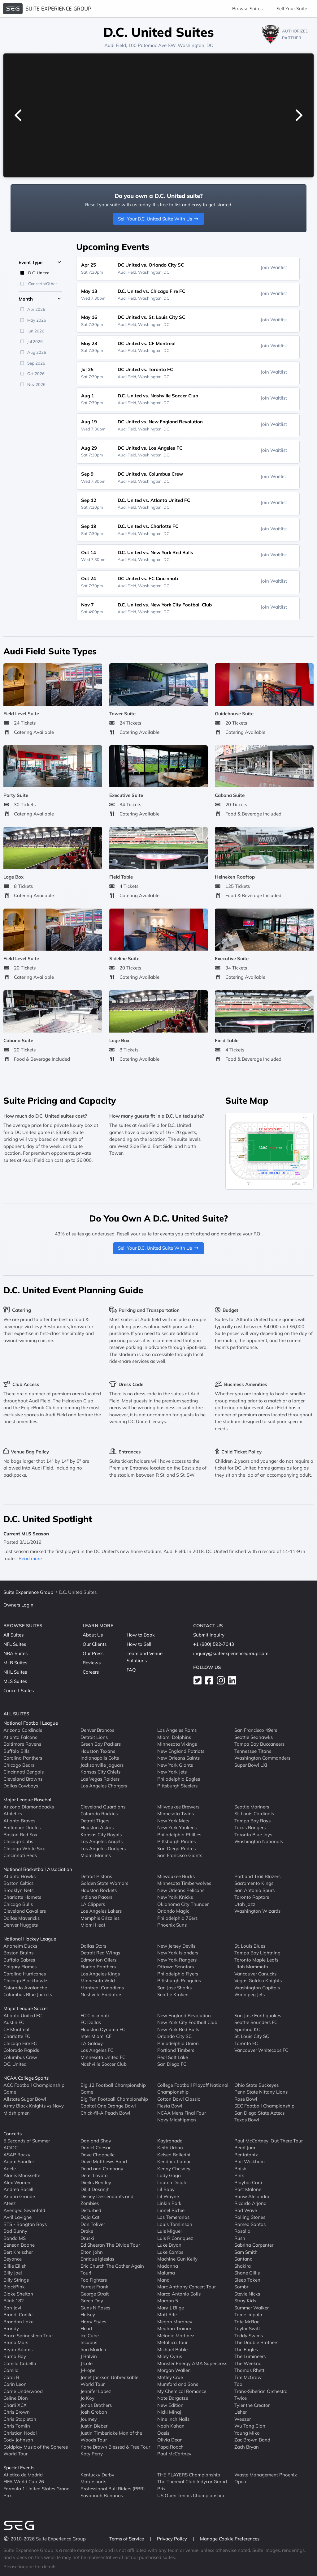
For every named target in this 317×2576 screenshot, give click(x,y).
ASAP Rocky (16, 2154)
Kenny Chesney (173, 2168)
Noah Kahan (171, 2426)
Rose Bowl (245, 2099)
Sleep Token (247, 2280)
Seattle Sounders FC (255, 2022)
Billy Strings (16, 2280)
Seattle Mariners (251, 1806)
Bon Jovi (12, 2307)
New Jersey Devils (176, 1946)
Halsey (87, 2314)
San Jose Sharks (174, 1987)
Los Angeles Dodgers (103, 1848)
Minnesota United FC (102, 2057)
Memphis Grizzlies (99, 1918)
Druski (87, 2238)
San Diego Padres (176, 1848)
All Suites (13, 1635)
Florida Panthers (98, 1967)
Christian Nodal (20, 2433)
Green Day (91, 2301)
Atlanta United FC (22, 2015)
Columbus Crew (20, 2057)
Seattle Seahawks (253, 1737)
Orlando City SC (174, 2036)
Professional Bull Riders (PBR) (112, 2488)
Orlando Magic (173, 1911)
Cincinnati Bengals (23, 1772)
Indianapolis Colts (99, 1758)
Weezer (242, 2419)
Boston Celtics (18, 1883)
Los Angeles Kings (100, 1973)
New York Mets (173, 1820)
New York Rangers (177, 1959)
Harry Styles (93, 2321)
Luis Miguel (169, 2231)
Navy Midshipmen (176, 2120)
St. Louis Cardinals (254, 1813)
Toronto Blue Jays (253, 1834)
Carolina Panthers (22, 1758)
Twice (240, 2398)
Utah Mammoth (251, 1967)
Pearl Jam (244, 2147)
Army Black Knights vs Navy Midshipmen (33, 2109)
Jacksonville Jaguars (102, 1765)
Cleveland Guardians (102, 1806)
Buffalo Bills (16, 1751)
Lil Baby (166, 2189)
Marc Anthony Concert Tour (186, 2287)
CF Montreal (16, 2029)
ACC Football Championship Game (33, 2088)
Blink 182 (13, 2301)
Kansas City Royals (101, 1834)
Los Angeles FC (96, 2050)
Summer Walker (251, 2307)
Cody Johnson (18, 2440)
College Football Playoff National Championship (192, 2088)
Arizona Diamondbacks (28, 1806)
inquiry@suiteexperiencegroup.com (230, 1653)
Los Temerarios (173, 2217)
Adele (9, 2168)
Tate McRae (246, 2321)
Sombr (241, 2287)
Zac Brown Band (252, 2440)
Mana (163, 2280)
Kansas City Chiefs (100, 1772)
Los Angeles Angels (101, 1841)
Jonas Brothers (96, 2405)
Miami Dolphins (174, 1737)
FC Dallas (90, 2022)
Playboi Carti (248, 2182)
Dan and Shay (95, 2140)
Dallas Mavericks (21, 1918)
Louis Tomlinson (174, 2224)
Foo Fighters (93, 2280)
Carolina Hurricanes (24, 1973)
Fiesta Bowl (169, 2106)
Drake (86, 2231)
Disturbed (90, 2210)
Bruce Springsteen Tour (28, 2335)
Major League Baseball (28, 1800)
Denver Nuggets (20, 1925)
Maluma (166, 2273)
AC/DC (10, 2147)
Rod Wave (245, 2210)
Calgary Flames (20, 1967)
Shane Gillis (247, 2273)
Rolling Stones (249, 2217)
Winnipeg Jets (249, 1994)
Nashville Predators (101, 1994)
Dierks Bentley (95, 2182)
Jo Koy (87, 2398)
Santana (243, 2259)
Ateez (9, 2203)
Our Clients (94, 1644)
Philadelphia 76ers (177, 1918)
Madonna (167, 2266)
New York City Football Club (187, 2022)
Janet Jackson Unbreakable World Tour (109, 2380)
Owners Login (18, 1605)
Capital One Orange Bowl (108, 2106)
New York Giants (175, 1765)
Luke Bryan (169, 2245)
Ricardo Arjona (250, 2203)
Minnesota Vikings (177, 1744)
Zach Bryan (246, 2447)
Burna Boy (14, 2356)
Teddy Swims (248, 2335)
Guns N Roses (95, 2307)
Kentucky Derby (97, 2474)
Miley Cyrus (169, 2356)
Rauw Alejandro (251, 2196)
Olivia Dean (170, 2440)
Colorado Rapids (21, 2050)
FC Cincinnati (94, 2015)
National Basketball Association (37, 1869)
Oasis (163, 2433)
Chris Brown (16, 2412)
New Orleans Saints (178, 1758)
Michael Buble (172, 2349)
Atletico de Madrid (23, 2474)
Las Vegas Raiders (99, 1779)
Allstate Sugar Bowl (24, 2099)
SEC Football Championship (264, 2106)
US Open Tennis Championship (190, 2495)
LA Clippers (92, 1904)
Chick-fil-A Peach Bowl (105, 2113)
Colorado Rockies (99, 1813)
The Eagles (246, 2349)
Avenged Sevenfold (24, 2210)
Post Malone (247, 2189)
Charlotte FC (16, 2036)
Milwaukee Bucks (176, 1876)
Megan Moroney (174, 2321)
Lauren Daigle (172, 2182)
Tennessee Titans (252, 1751)
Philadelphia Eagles (178, 1779)
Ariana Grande (19, 2196)
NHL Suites (15, 1672)
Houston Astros (97, 1827)
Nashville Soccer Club (103, 2064)
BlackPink (14, 2287)
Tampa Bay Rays (252, 1820)
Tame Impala (248, 2314)
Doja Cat (89, 2217)
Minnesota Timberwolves (184, 1883)
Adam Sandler (18, 2161)
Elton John (91, 2252)
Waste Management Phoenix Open (265, 2477)
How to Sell (139, 1644)
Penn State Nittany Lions (261, 2092)
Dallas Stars (93, 1946)
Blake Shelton (18, 2293)
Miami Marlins (95, 1855)
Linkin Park (169, 2203)
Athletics (12, 1813)
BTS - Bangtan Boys (25, 2224)
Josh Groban (93, 2412)
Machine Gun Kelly (177, 2259)
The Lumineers (250, 2356)
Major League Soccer (25, 2008)
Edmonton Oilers (98, 1959)
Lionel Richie (171, 2210)
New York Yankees (177, 1827)
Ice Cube (89, 2335)
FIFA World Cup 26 (23, 2481)
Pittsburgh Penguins (179, 1980)
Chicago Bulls (18, 1904)
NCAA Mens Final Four (181, 2113)
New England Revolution (184, 2015)
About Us (93, 1635)
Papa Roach (170, 2447)
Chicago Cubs (18, 1841)
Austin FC (13, 2022)
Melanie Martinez (175, 2335)
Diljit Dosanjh (95, 2189)
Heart (86, 2328)
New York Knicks (175, 1897)
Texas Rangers (250, 1827)
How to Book (141, 1635)
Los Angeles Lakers (101, 1911)
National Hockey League (29, 1939)
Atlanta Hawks (19, 1876)
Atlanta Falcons (20, 1737)
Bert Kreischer (18, 2252)
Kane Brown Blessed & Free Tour (115, 2447)
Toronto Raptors (251, 1897)
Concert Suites (18, 1690)
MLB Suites (15, 1663)
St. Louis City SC (251, 2036)
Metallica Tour (172, 2342)
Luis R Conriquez (175, 2238)
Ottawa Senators (175, 1967)
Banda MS (14, 2238)
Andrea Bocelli (19, 2189)
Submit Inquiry (208, 1635)
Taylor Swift (247, 2328)
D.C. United (15, 2064)
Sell (291, 8)
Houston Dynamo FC (102, 2029)
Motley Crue (170, 2377)
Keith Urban (170, 2147)
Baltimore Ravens (22, 1744)
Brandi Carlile (18, 2314)
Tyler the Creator (252, 2405)
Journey (88, 2419)
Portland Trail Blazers (257, 1876)
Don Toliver (92, 2224)
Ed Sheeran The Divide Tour (110, 2245)
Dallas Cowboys (20, 1786)
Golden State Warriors (104, 1883)
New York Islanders (177, 1953)
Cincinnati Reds (20, 1855)
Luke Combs (170, 2252)
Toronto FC (246, 2043)
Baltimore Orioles (22, 1827)
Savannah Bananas (101, 2495)
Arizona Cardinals (22, 1730)
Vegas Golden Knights (258, 1980)
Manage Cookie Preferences (229, 2539)
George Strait (94, 2293)
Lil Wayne (168, 2196)
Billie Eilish (15, 2266)
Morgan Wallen (174, 2370)
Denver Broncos (97, 1730)
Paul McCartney (174, 2454)
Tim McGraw (248, 2377)
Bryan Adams (18, 2349)
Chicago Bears (18, 1765)
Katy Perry (91, 2454)
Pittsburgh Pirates (176, 1841)
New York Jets (172, 1772)
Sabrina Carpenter (253, 2245)
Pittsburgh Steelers (177, 1786)
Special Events (18, 2468)
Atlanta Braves (19, 1820)
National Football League (30, 1723)
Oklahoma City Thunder (183, 1904)
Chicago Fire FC (20, 2043)
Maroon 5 (167, 2301)
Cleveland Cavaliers (24, 1911)
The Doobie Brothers (256, 2342)
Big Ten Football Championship (114, 2099)
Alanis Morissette (21, 2175)
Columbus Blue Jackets (27, 1994)
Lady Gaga (169, 2175)
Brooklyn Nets (18, 1890)
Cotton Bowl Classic (178, 2099)
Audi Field (115, 45)
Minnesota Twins (175, 1813)
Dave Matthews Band (103, 2161)
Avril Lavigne (17, 2217)
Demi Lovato (94, 2175)
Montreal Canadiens (102, 1987)
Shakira (242, 2266)
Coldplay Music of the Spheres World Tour (35, 2450)
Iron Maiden (93, 2349)
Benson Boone (19, 2245)
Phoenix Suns (172, 1925)
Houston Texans (97, 1751)
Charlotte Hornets (22, 1897)
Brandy (11, 2328)
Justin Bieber (93, 2426)
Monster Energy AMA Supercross (192, 2363)
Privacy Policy (172, 2539)
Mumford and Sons (177, 2384)
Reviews (92, 1663)
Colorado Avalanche (25, 1987)
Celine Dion (15, 2398)
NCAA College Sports (26, 2078)
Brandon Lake (18, 2321)
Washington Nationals (258, 1841)
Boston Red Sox (20, 1834)
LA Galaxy (91, 2043)
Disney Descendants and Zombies (106, 2199)
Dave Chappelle (97, 2154)
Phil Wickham (249, 2161)
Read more (30, 1558)
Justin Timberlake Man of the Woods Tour (111, 2436)
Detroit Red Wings (100, 1953)
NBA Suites (15, 1653)
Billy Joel (12, 2273)
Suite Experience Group (28, 1592)
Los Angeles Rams (177, 1730)
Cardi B (11, 2377)
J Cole (86, 2363)
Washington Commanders (262, 1758)
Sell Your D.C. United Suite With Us (158, 219)
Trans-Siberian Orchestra (261, 2391)
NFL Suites (14, 1644)
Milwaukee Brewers (178, 1806)
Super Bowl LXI (250, 1765)
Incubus (88, 2342)
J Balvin (88, 2356)
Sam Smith (246, 2252)
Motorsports (93, 2481)
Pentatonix (246, 2154)
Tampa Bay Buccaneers (259, 1744)
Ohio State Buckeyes (256, 2085)
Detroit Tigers (94, 1820)
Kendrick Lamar (174, 2161)
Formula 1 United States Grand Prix (36, 2491)
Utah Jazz (244, 1904)
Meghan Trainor (174, 2328)
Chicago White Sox (24, 1848)
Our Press (93, 1653)
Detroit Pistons (96, 1876)
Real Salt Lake (172, 2057)
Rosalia (242, 2231)
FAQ (131, 1670)
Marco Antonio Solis (179, 2293)
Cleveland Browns (22, 1779)
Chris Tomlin (16, 2426)
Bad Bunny (15, 2231)
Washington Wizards (257, 1911)
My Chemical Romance (181, 2391)
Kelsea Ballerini (173, 2154)
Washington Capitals (257, 1987)
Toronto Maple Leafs (256, 1959)
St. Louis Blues (249, 1946)
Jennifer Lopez (95, 2391)
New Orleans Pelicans (180, 1890)
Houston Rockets (98, 1890)
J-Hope (87, 2370)
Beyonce (12, 2259)
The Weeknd (248, 2363)
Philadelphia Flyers (177, 1973)
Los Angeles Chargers (103, 1786)
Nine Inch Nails (173, 2419)
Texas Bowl (246, 2120)
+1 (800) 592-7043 (213, 1644)
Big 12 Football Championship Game (113, 2088)
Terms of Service (127, 2539)
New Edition (170, 2405)
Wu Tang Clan (249, 2426)
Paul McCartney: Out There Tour (268, 2140)
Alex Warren (16, 2182)
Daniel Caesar (95, 2147)
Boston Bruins (18, 1953)
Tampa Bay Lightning (257, 1953)
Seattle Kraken (173, 1994)
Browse (247, 8)
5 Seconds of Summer (26, 2140)
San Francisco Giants (179, 1855)
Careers (91, 1672)
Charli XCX (15, 2405)
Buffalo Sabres (19, 1959)
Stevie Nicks (247, 2293)
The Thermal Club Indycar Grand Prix (192, 2485)
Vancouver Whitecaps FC (261, 2050)
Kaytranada (170, 2140)
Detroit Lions (94, 1737)
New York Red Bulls (178, 2029)
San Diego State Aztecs (259, 2113)
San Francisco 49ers (255, 1730)
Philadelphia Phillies (179, 1834)
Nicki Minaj (169, 2412)
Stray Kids (245, 2301)
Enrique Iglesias (97, 2259)
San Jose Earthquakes (257, 2015)
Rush (239, 2238)
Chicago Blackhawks (25, 1980)
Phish (240, 2168)
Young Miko (247, 2433)
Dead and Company (101, 2168)
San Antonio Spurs (254, 1890)
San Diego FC (171, 2064)
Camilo (11, 2370)
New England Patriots (180, 1751)
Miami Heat (92, 1925)
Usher (240, 2412)
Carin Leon (15, 2384)
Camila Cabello (19, 2363)
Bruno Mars (15, 2342)
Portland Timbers (175, 2050)
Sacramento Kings (253, 1883)
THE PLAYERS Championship (188, 2474)
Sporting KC (247, 2029)
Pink (239, 2175)
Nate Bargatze (172, 2398)
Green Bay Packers (100, 1744)
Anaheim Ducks (20, 1946)
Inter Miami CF (95, 2036)
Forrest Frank (94, 2287)
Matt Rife (167, 2314)
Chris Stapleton (19, 2419)
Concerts (12, 2134)
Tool (239, 2384)
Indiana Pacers (96, 1897)
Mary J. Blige (170, 2307)
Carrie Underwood (23, 2391)
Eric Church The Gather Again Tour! (112, 2269)
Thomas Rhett (249, 2370)
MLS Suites (15, 1681)
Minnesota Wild (97, 1980)
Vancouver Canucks (255, 1973)
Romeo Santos (250, 2224)
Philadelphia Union (178, 2043)
